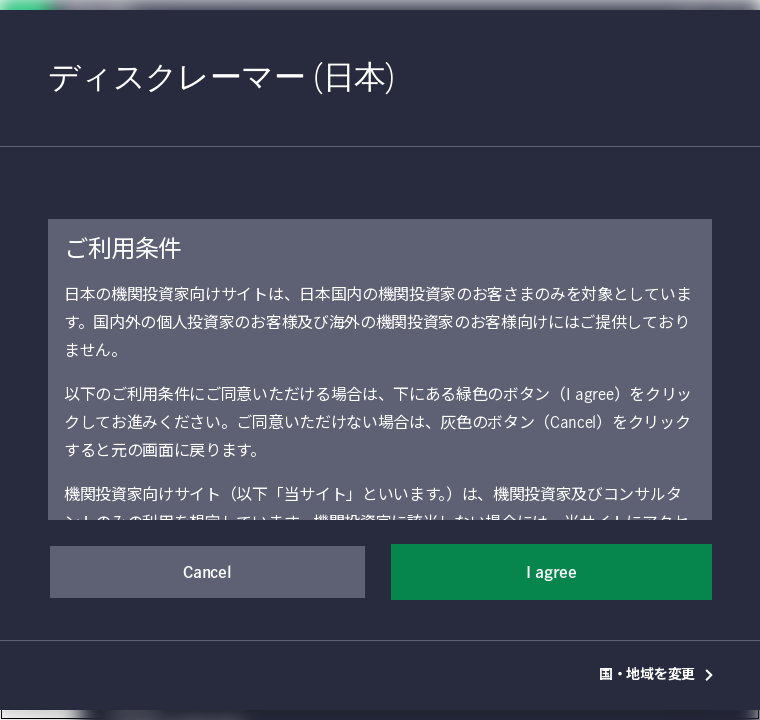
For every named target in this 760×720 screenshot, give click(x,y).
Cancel (207, 573)
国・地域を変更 (657, 675)
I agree (551, 573)
